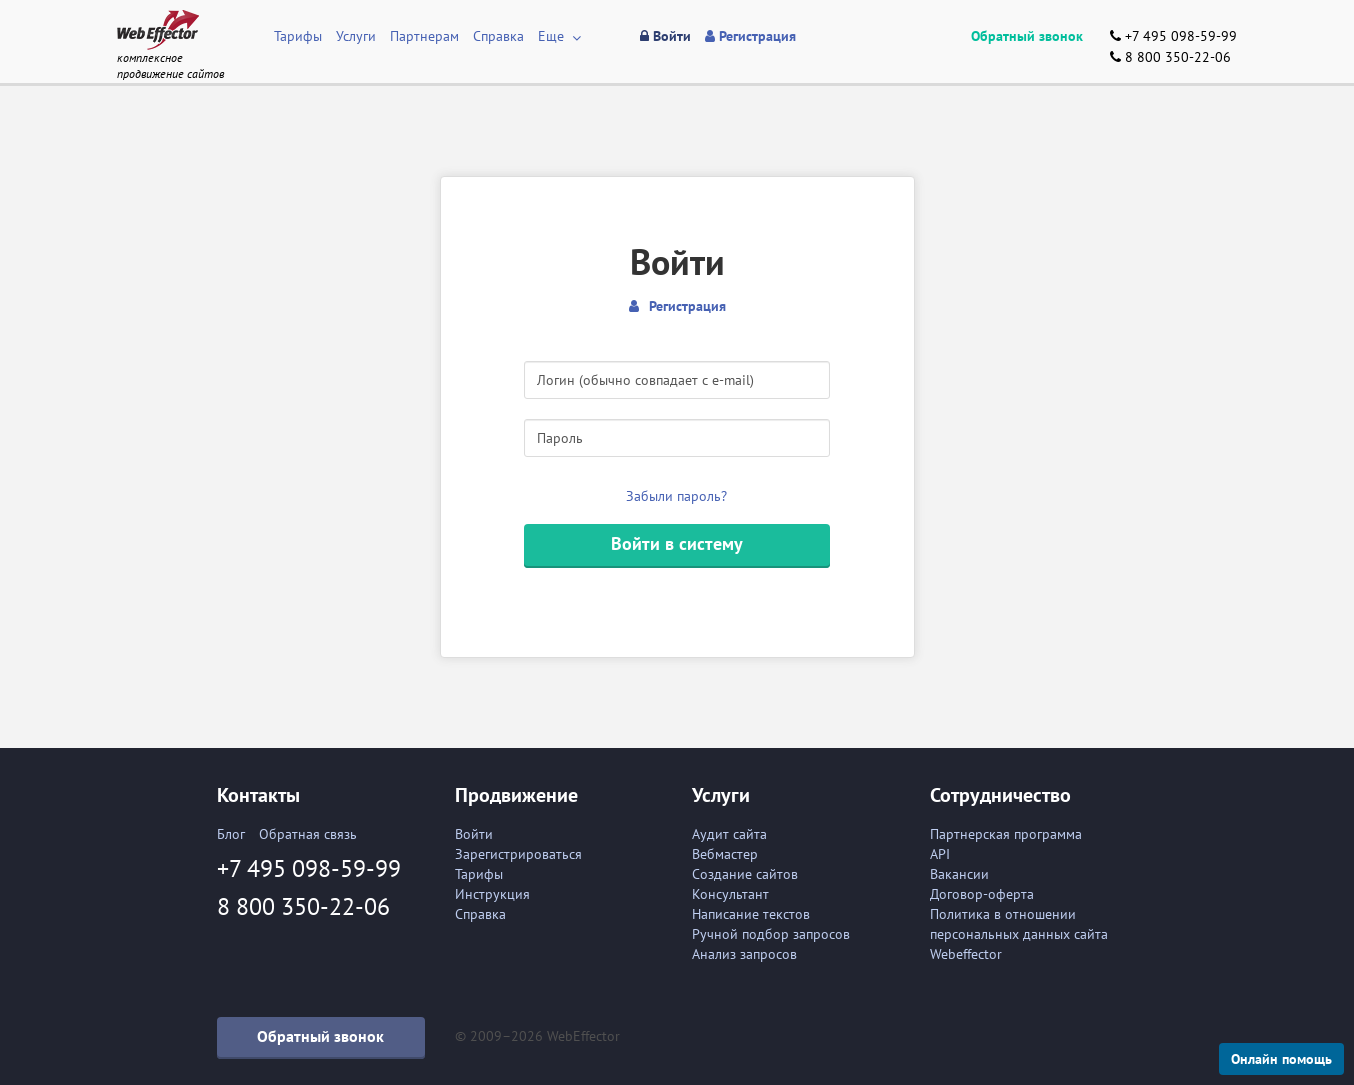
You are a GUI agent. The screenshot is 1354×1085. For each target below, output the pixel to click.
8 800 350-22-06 (1170, 57)
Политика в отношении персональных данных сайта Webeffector (1019, 934)
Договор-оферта (982, 894)
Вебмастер (725, 854)
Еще (559, 36)
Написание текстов (751, 914)
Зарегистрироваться (518, 854)
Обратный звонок (1027, 36)
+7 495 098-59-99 (1173, 36)
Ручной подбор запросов (771, 934)
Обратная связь (308, 834)
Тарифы (298, 36)
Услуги (356, 36)
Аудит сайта (729, 834)
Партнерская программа (1006, 834)
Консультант (730, 894)
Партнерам (424, 36)
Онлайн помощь (1281, 1059)
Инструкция (492, 894)
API (940, 854)
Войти (474, 834)
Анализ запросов (744, 954)
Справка (498, 36)
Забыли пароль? (676, 496)
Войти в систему (677, 543)
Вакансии (959, 874)
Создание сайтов (745, 874)
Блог (231, 834)
